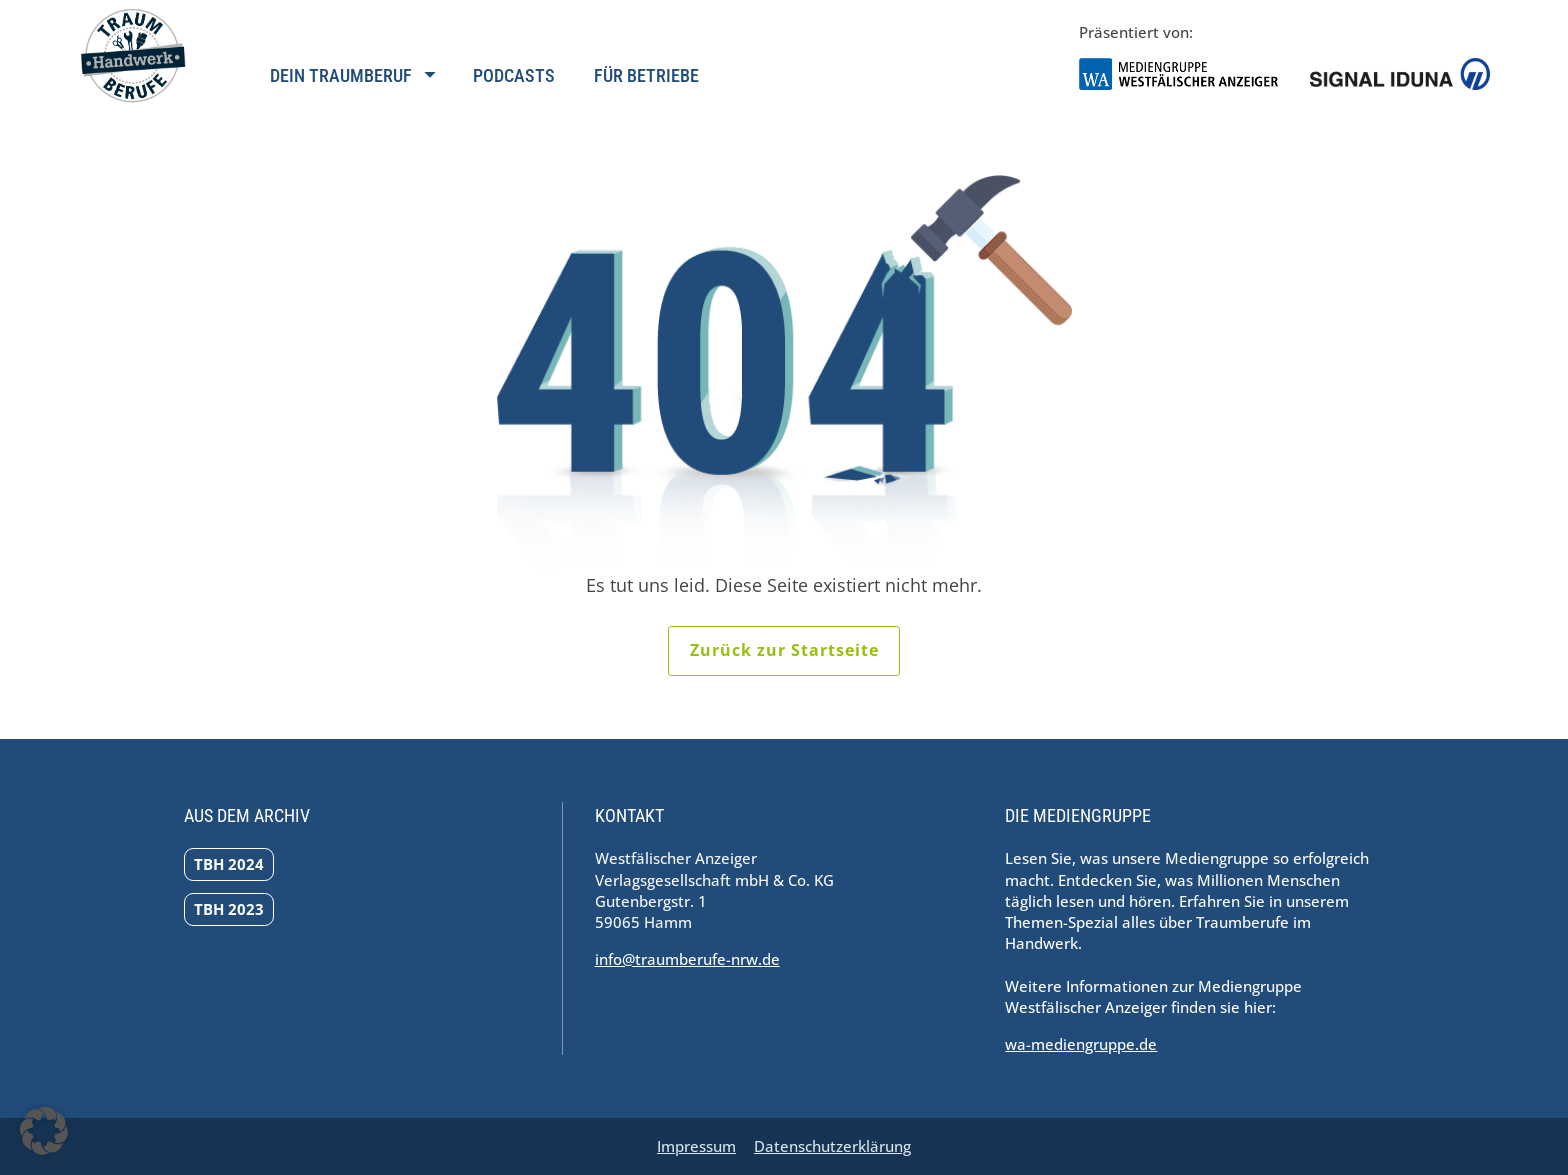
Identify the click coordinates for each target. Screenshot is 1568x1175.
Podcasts (514, 75)
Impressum (696, 1146)
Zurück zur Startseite (784, 650)
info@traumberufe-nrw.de (687, 959)
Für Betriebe (646, 75)
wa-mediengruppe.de (1081, 1044)
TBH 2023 (229, 909)
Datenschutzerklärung (832, 1146)
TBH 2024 (229, 864)
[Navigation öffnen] (352, 87)
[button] (44, 1131)
